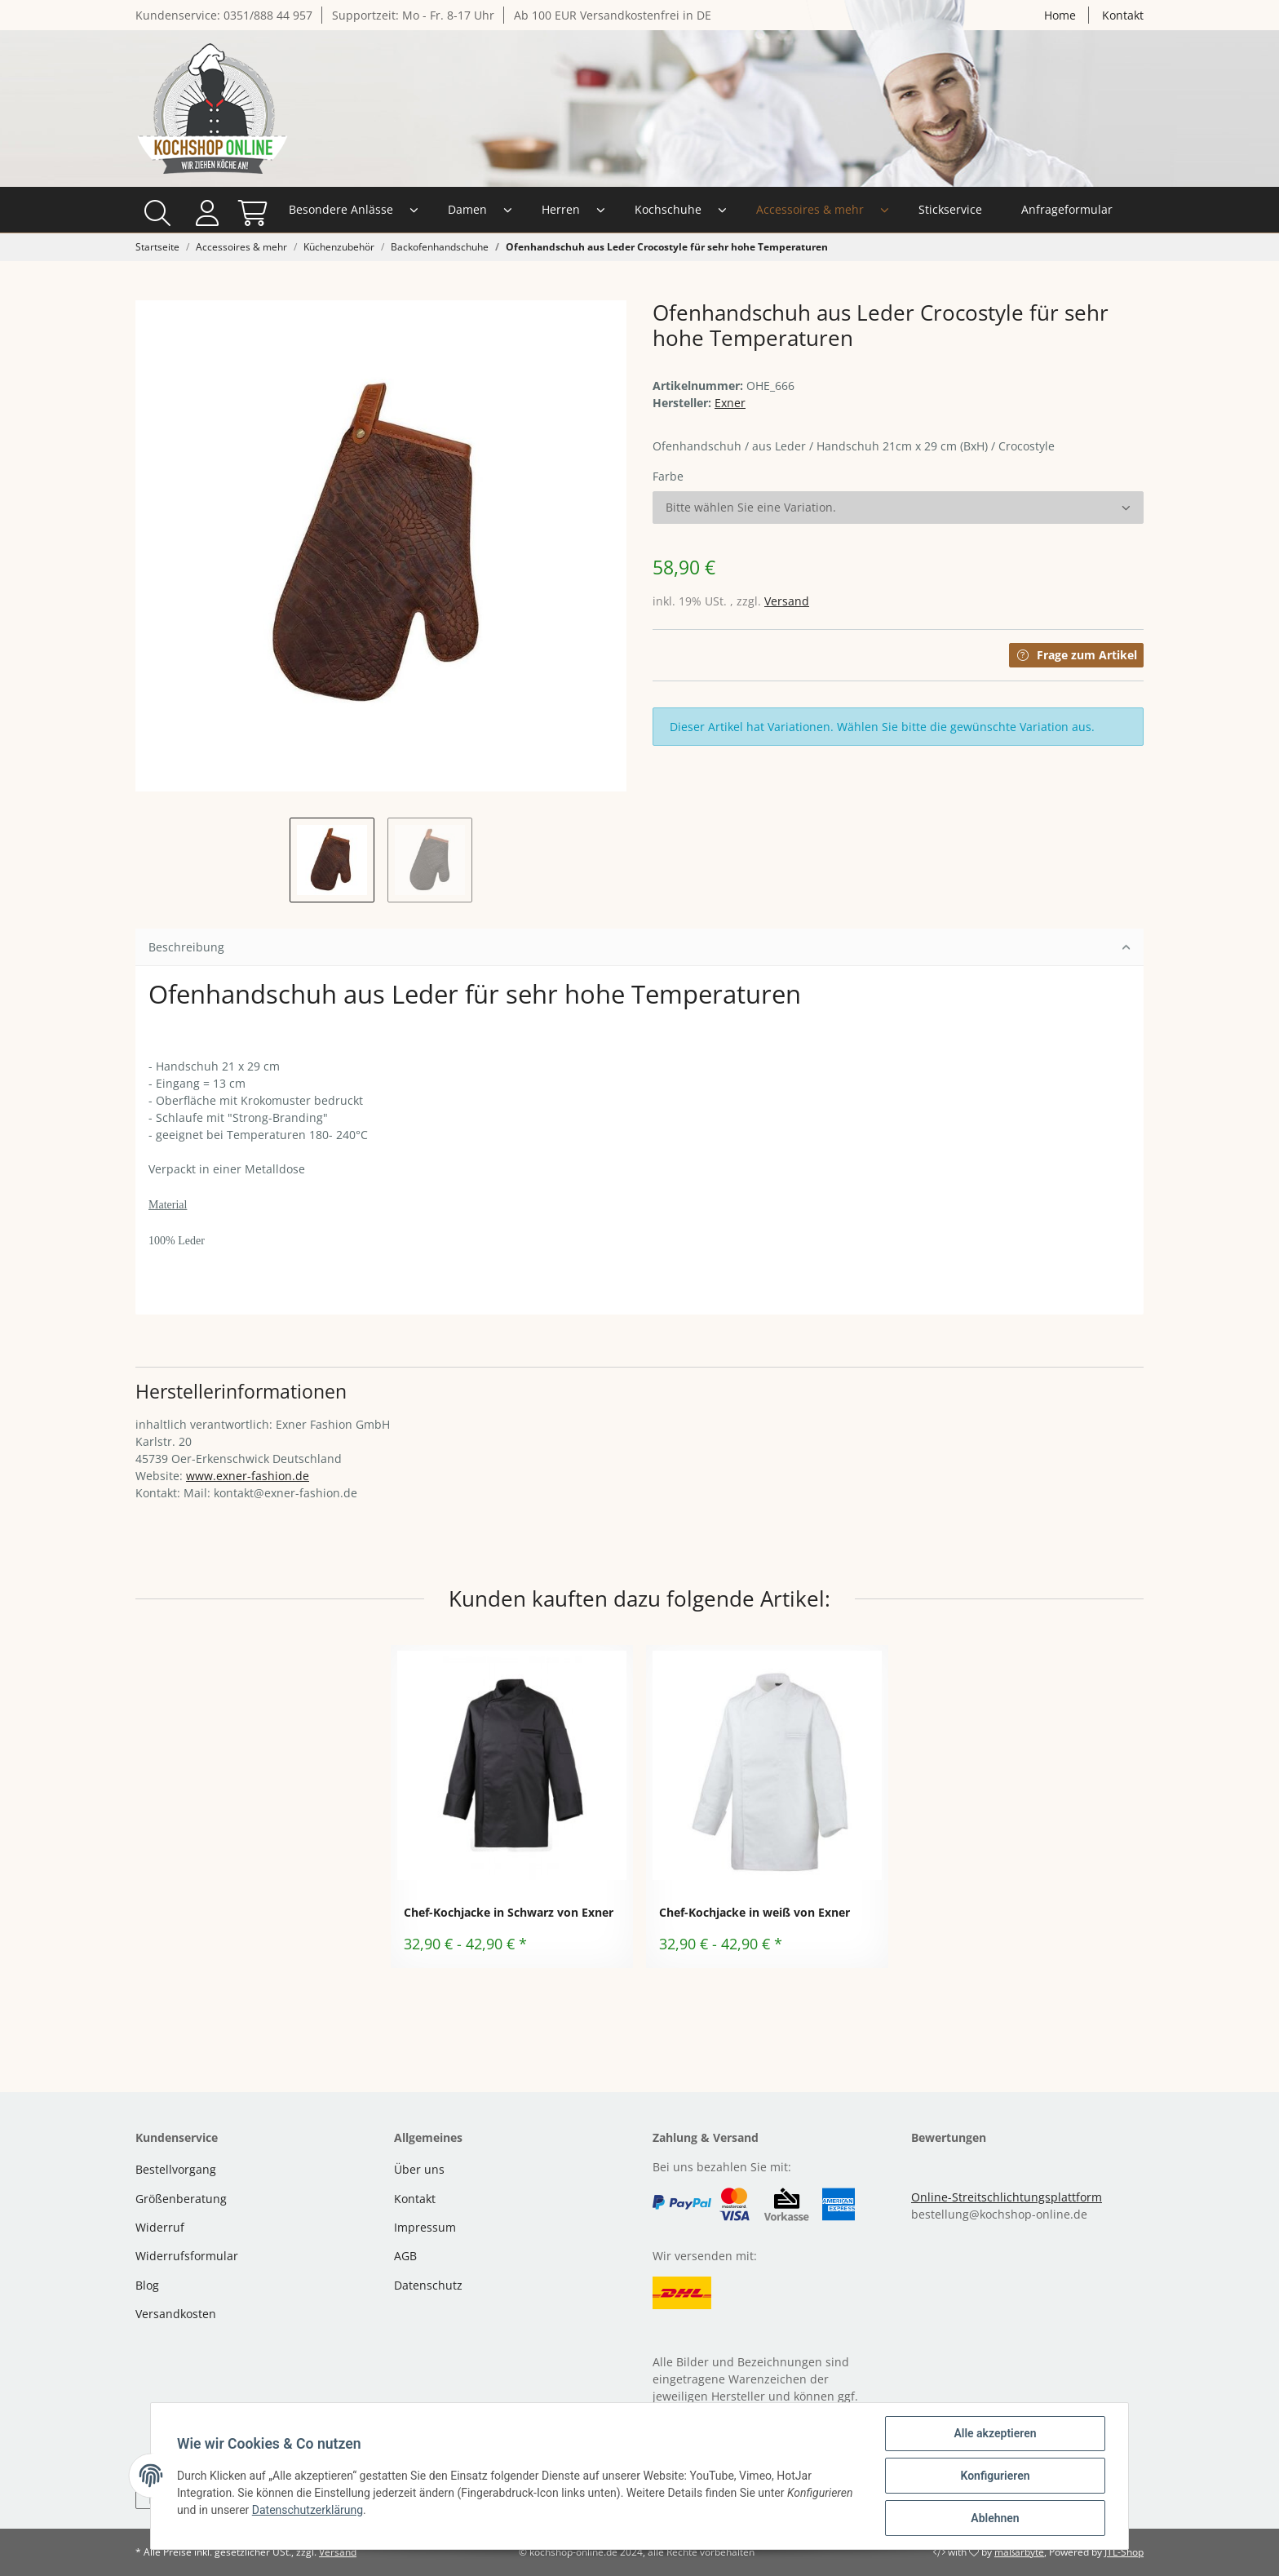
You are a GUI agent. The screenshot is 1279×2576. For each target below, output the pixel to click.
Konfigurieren (994, 2475)
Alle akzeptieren (995, 2433)
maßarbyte (1019, 2552)
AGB (405, 2255)
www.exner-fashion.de (247, 1475)
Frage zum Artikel (1076, 655)
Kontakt (1123, 15)
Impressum (425, 2227)
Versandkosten (175, 2313)
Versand (786, 601)
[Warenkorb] (1123, 210)
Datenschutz (428, 2285)
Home (1060, 15)
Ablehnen (995, 2518)
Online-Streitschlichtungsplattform (1006, 2197)
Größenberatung (181, 2198)
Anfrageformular (933, 209)
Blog (147, 2285)
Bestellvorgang (175, 2169)
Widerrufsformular (186, 2255)
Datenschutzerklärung (307, 2509)
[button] (1080, 210)
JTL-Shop (1124, 2552)
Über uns (419, 2169)
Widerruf (159, 2227)
